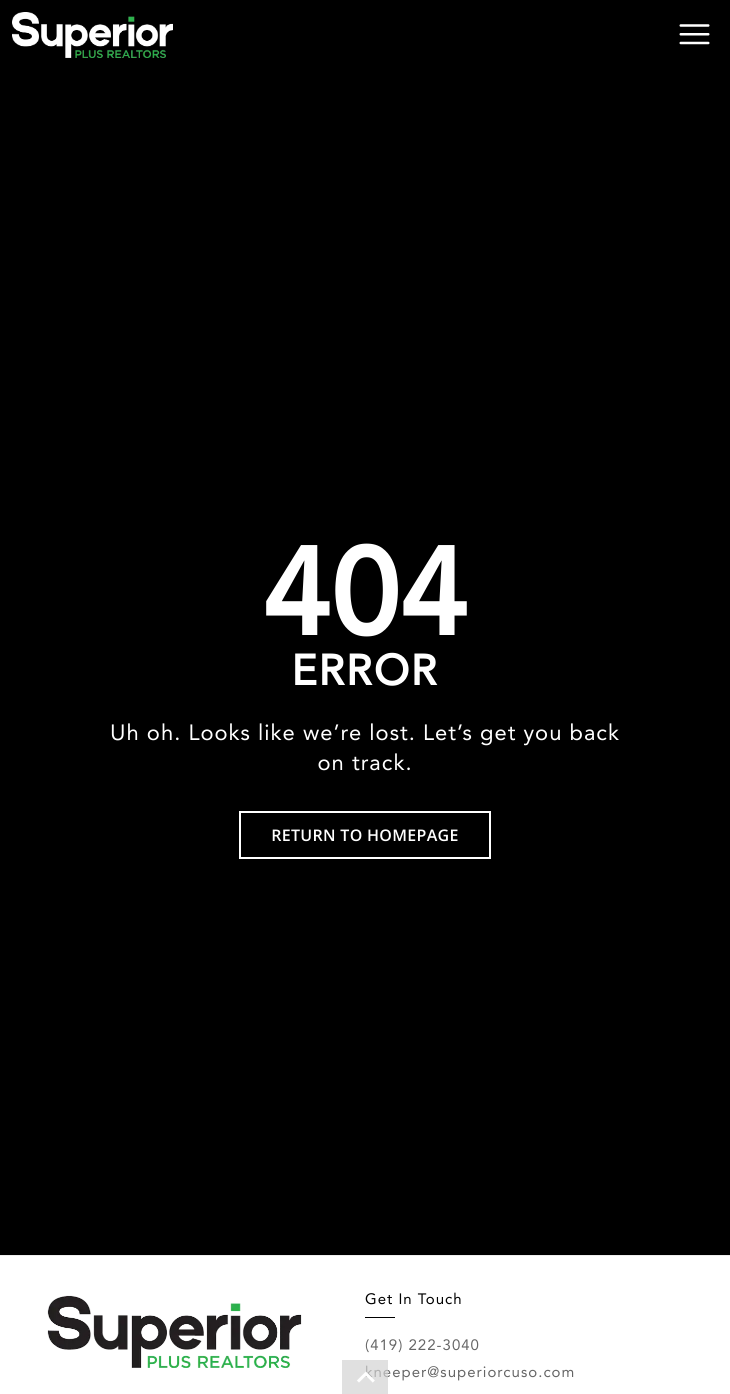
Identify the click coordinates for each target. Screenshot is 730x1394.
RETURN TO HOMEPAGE (364, 835)
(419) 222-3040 (422, 1345)
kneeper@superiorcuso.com (470, 1372)
